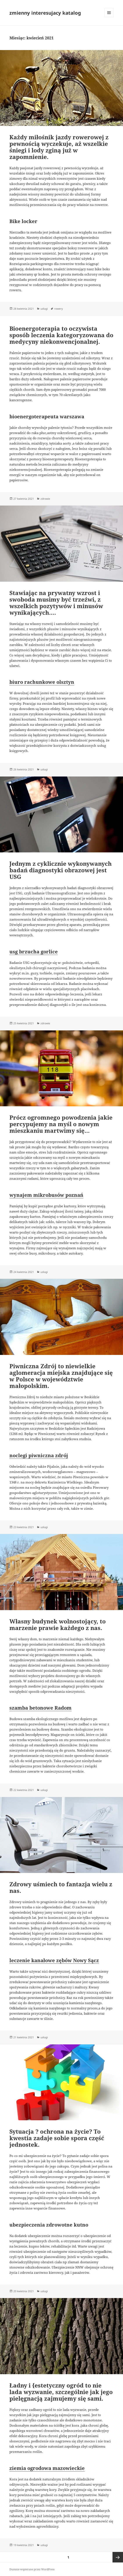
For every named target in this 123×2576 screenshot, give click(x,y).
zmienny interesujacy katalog (45, 12)
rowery (58, 309)
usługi (44, 309)
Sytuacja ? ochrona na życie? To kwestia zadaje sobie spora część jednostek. (56, 2137)
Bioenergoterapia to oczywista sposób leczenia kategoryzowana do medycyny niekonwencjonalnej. (61, 335)
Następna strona (117, 2557)
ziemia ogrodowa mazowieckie (47, 2468)
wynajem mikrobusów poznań (46, 1195)
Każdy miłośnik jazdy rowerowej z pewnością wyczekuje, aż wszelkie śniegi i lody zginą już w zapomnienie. (59, 147)
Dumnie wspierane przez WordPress (31, 2569)
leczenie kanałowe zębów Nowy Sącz (54, 1960)
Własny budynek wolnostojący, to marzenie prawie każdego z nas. (57, 1624)
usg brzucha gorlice (33, 951)
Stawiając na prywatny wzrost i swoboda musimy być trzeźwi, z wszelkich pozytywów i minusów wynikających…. (56, 602)
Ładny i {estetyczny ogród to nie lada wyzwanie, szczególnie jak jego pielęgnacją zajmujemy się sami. (61, 2391)
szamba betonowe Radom (40, 1707)
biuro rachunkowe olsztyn (41, 682)
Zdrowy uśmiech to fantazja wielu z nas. (60, 1887)
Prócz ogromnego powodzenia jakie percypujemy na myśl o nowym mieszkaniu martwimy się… (60, 1123)
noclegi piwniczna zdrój (38, 1455)
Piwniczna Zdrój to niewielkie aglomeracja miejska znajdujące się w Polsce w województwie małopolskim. (61, 1376)
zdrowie (45, 499)
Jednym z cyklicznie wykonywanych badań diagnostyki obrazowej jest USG (60, 870)
